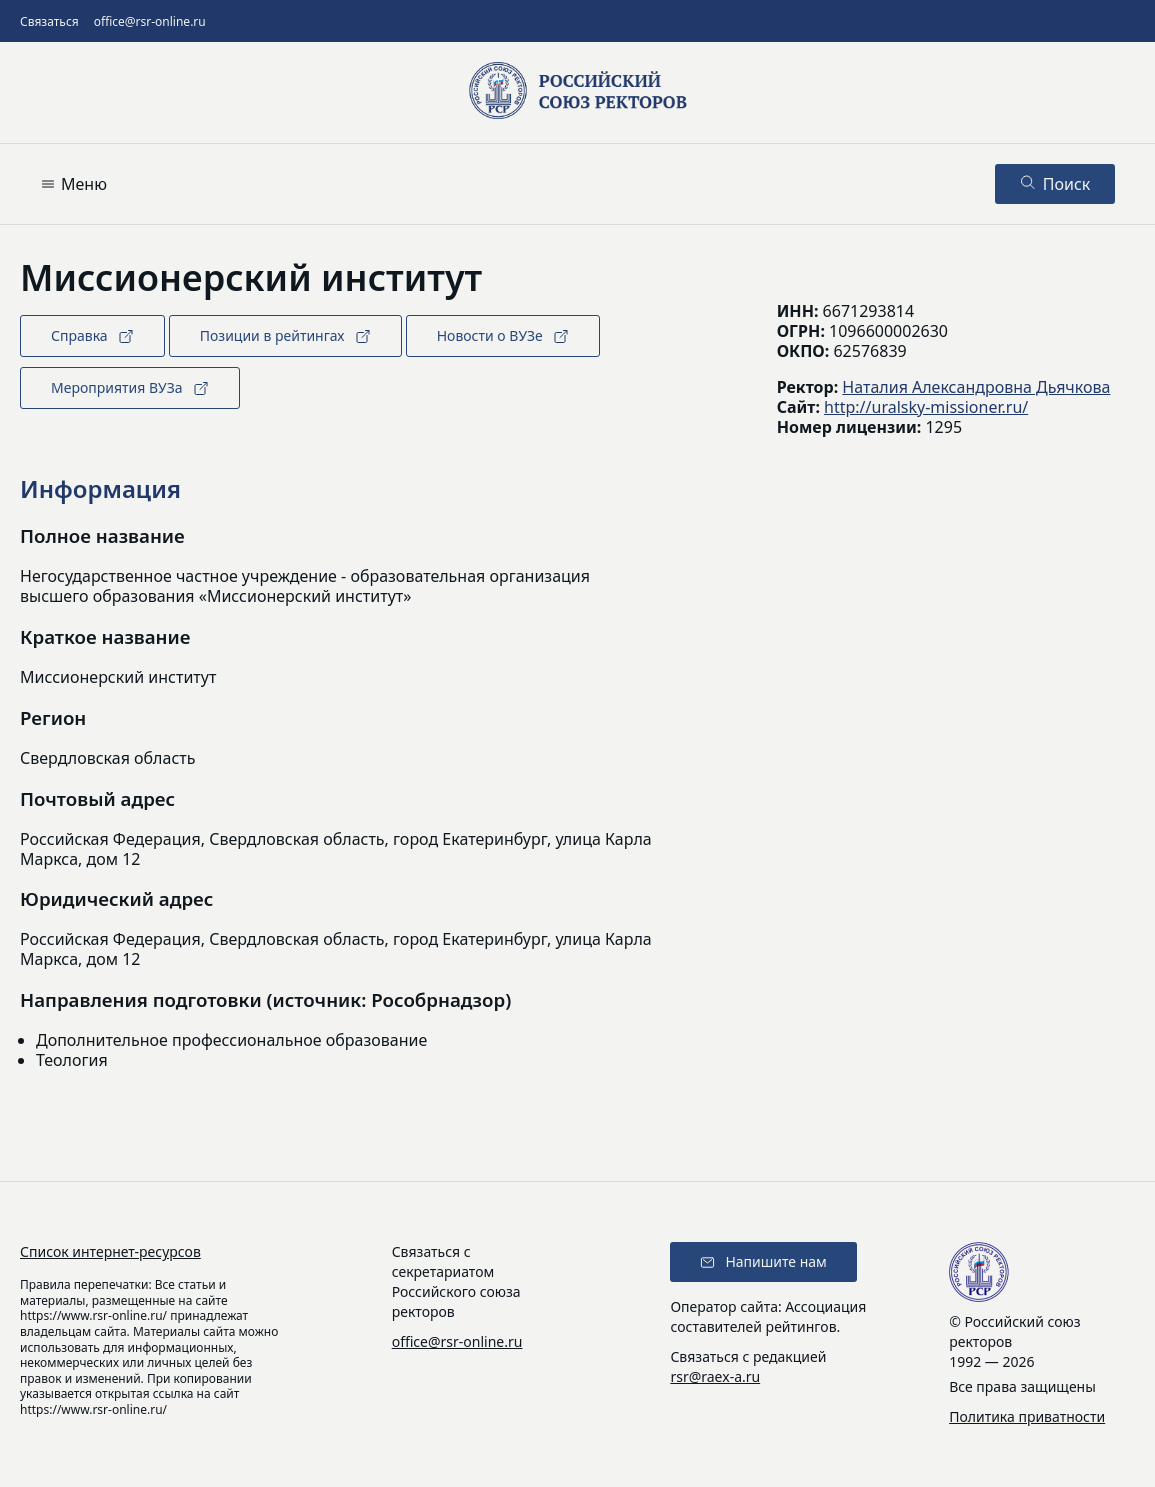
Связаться (49, 21)
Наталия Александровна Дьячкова (976, 387)
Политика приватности (1027, 1416)
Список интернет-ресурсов (110, 1251)
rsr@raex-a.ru (715, 1376)
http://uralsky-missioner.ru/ (926, 407)
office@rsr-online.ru (150, 21)
